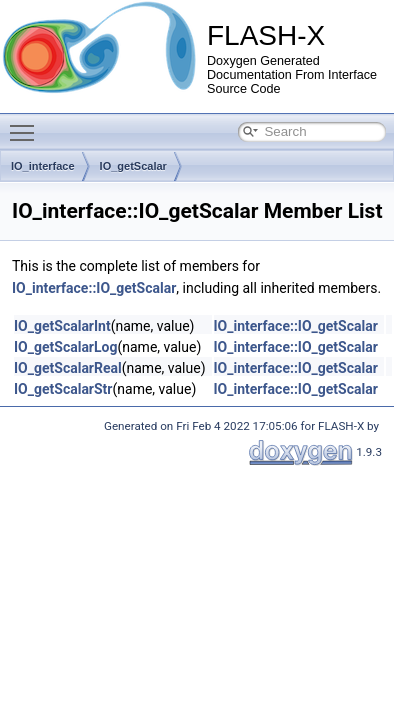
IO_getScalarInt (62, 326)
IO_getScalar (133, 166)
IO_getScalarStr (63, 389)
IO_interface (43, 166)
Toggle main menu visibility (27, 124)
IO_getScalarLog (65, 347)
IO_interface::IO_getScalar (94, 288)
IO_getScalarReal (68, 368)
